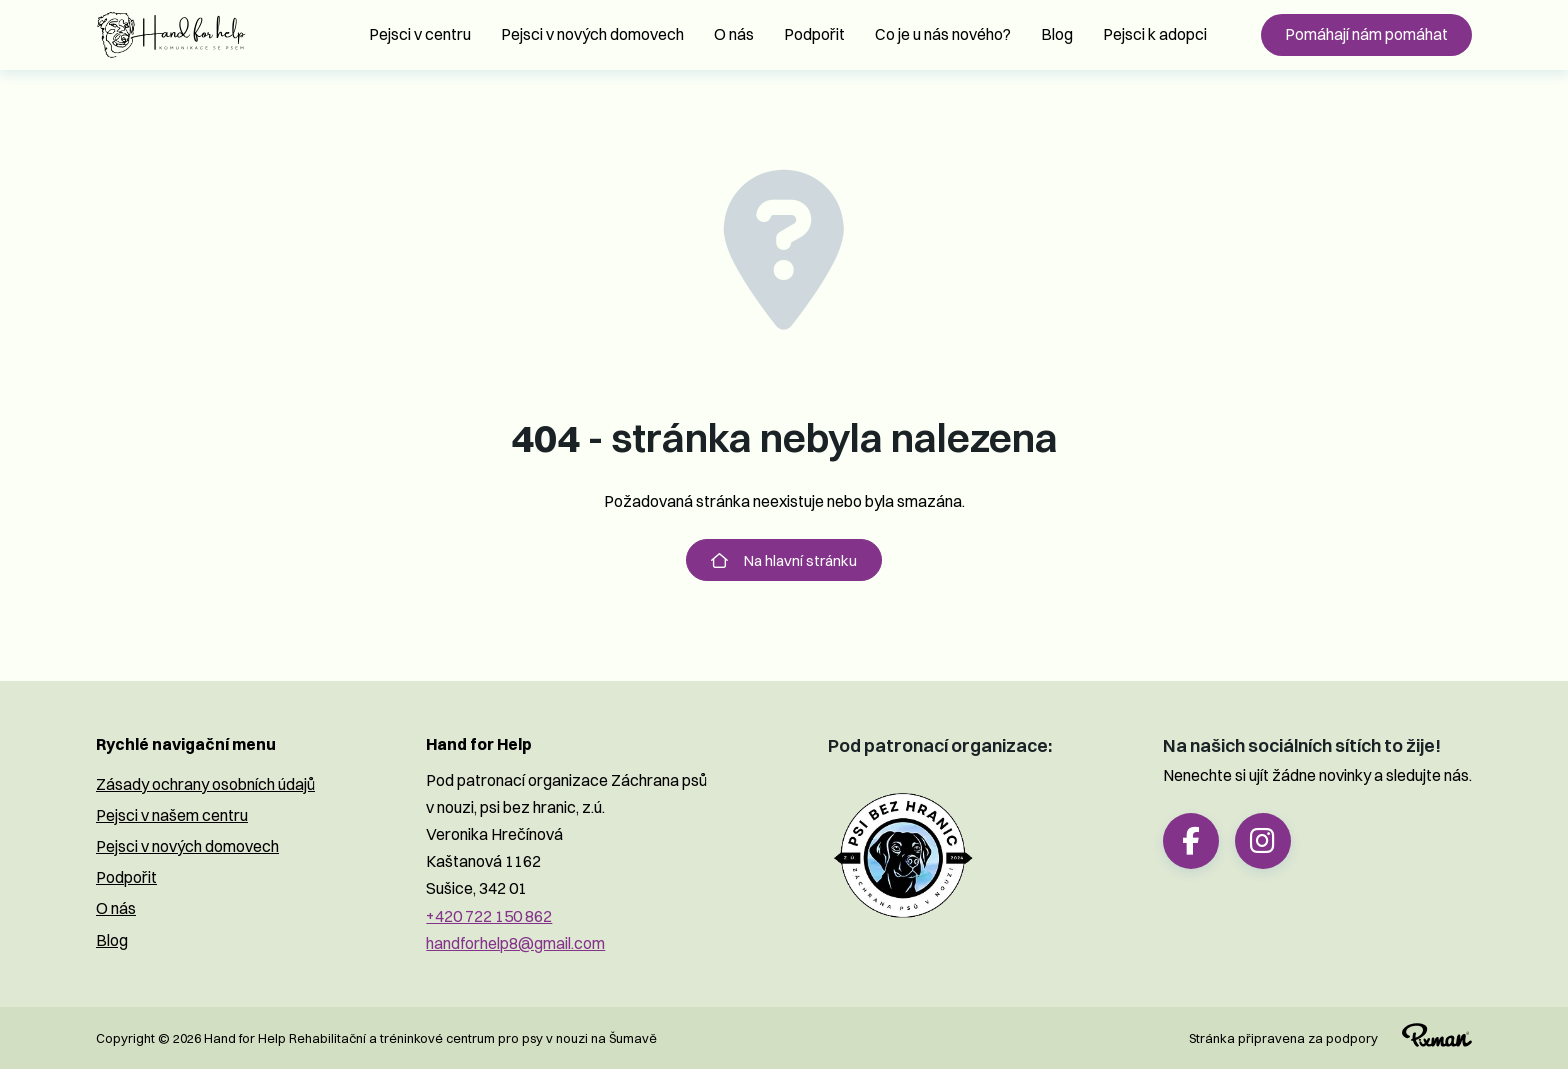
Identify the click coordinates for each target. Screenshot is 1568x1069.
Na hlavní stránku (784, 560)
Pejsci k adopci (1155, 34)
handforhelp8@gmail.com (515, 943)
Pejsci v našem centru (172, 815)
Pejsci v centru (420, 34)
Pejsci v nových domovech (592, 34)
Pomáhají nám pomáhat (1366, 34)
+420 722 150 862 (489, 916)
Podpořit (814, 34)
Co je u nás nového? (943, 34)
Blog (1057, 34)
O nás (734, 34)
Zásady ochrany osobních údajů (205, 784)
